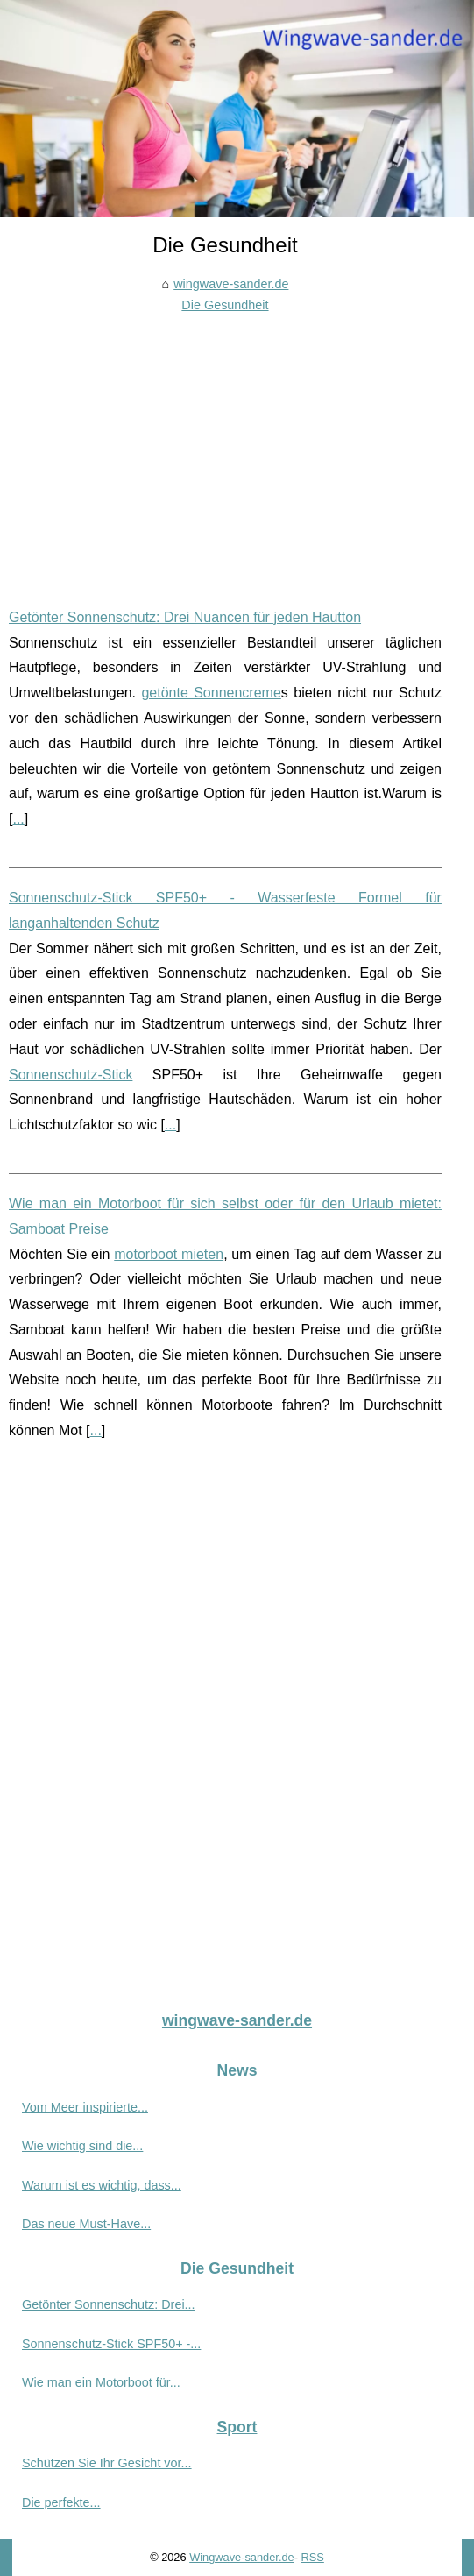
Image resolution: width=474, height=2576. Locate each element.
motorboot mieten (168, 1254)
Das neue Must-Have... (86, 2224)
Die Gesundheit (224, 305)
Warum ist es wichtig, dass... (101, 2185)
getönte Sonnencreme (210, 692)
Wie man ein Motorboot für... (101, 2382)
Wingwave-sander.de (241, 2557)
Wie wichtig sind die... (82, 2146)
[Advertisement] (225, 447)
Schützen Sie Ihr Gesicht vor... (107, 2463)
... (18, 818)
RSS (312, 2557)
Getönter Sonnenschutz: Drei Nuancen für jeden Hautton (185, 617)
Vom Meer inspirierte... (85, 2107)
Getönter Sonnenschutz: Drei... (108, 2304)
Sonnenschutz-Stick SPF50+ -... (111, 2344)
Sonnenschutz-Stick (70, 1074)
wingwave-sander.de (230, 284)
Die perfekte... (61, 2502)
